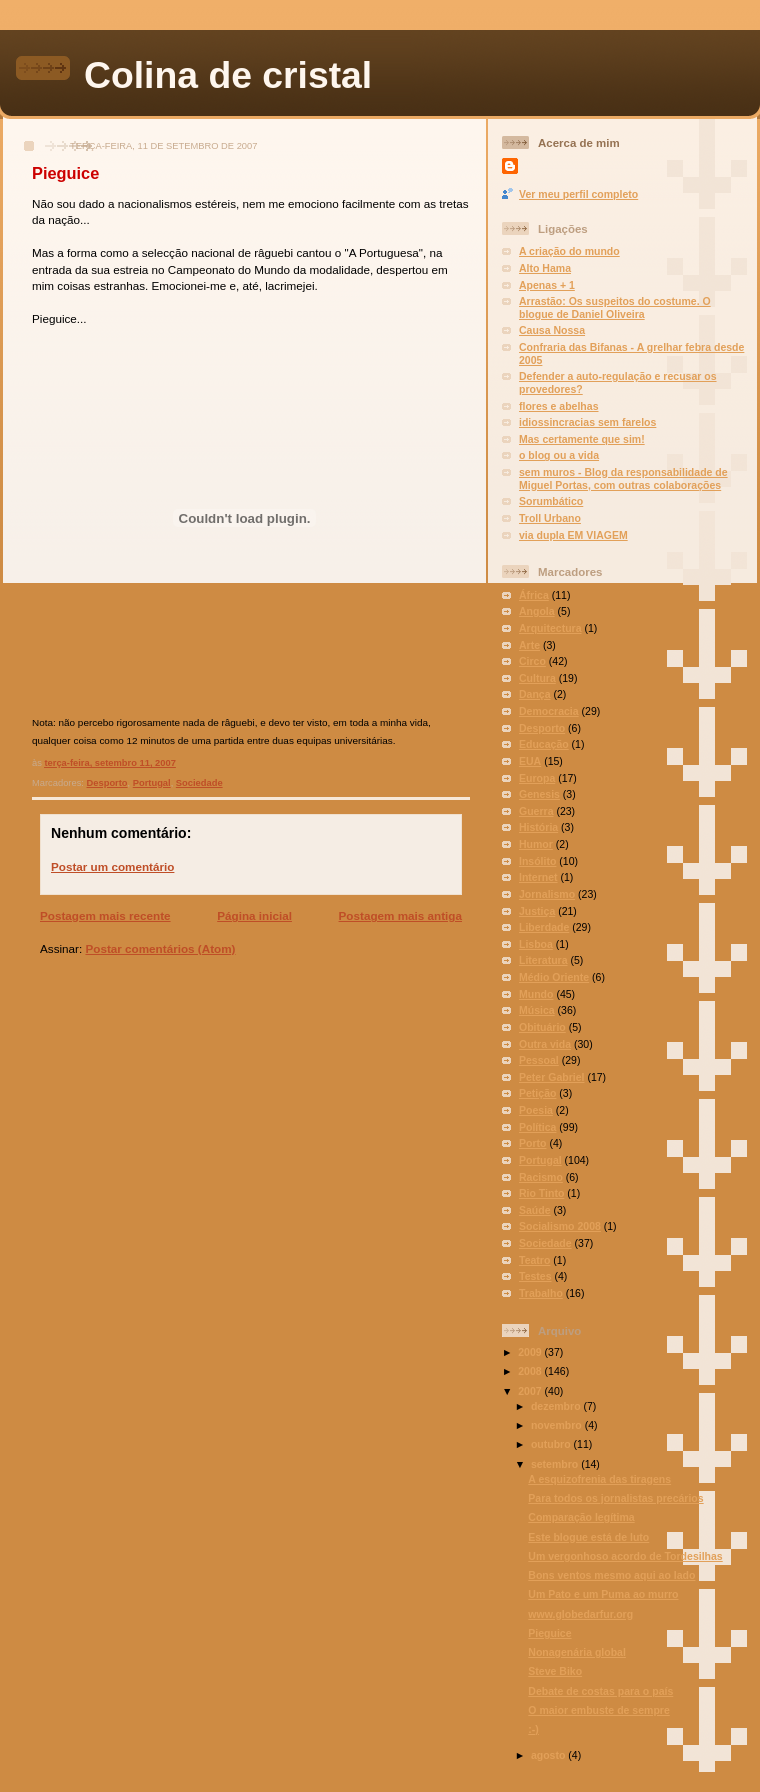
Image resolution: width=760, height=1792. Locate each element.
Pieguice (65, 173)
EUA (530, 761)
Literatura (543, 960)
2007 (531, 1391)
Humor (536, 844)
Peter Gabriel (551, 1077)
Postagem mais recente (105, 915)
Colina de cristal (228, 75)
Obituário (542, 1027)
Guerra (536, 811)
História (538, 827)
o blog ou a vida (559, 455)
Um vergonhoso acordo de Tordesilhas (625, 1556)
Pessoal (539, 1060)
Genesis (539, 794)
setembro (556, 1464)
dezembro (557, 1406)
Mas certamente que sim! (582, 439)
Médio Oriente (554, 977)
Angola (537, 611)
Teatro (534, 1260)
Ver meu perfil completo (578, 194)
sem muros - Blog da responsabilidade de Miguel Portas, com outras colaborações (623, 478)
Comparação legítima (581, 1517)
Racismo (541, 1177)
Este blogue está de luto (588, 1537)
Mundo (536, 994)
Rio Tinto (541, 1193)
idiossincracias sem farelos (587, 422)
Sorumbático (551, 501)
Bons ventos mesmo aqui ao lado (611, 1575)
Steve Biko (555, 1671)
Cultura (537, 678)
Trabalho (541, 1293)
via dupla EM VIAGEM (573, 535)
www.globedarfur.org (580, 1614)
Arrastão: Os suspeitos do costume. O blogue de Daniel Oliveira (615, 307)
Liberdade (544, 927)
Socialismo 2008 (560, 1226)
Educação (544, 744)
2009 (531, 1352)
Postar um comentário (112, 866)
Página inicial (254, 915)
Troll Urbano (550, 518)
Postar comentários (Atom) (160, 948)
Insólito (537, 861)
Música (537, 1010)
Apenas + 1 (547, 285)
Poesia (536, 1110)
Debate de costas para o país (600, 1691)
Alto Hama (545, 268)
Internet (538, 877)
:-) (533, 1729)
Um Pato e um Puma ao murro (603, 1594)
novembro (558, 1425)
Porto (532, 1143)
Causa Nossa (552, 330)
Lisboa (536, 944)
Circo (532, 661)
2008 (531, 1371)
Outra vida (545, 1044)
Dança (535, 694)
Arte (529, 645)
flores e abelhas (559, 406)
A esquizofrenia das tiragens (599, 1479)
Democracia (549, 711)
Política (537, 1127)
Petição (537, 1093)
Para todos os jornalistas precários (615, 1498)
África (534, 595)
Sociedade (199, 783)
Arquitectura (550, 628)
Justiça (537, 911)
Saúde (535, 1210)
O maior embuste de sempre (598, 1710)
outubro (552, 1444)
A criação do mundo (569, 251)
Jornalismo (547, 894)
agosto (549, 1755)
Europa (537, 778)
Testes (535, 1276)
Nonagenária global (577, 1652)
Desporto (107, 783)
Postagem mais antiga (400, 915)
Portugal (152, 783)
